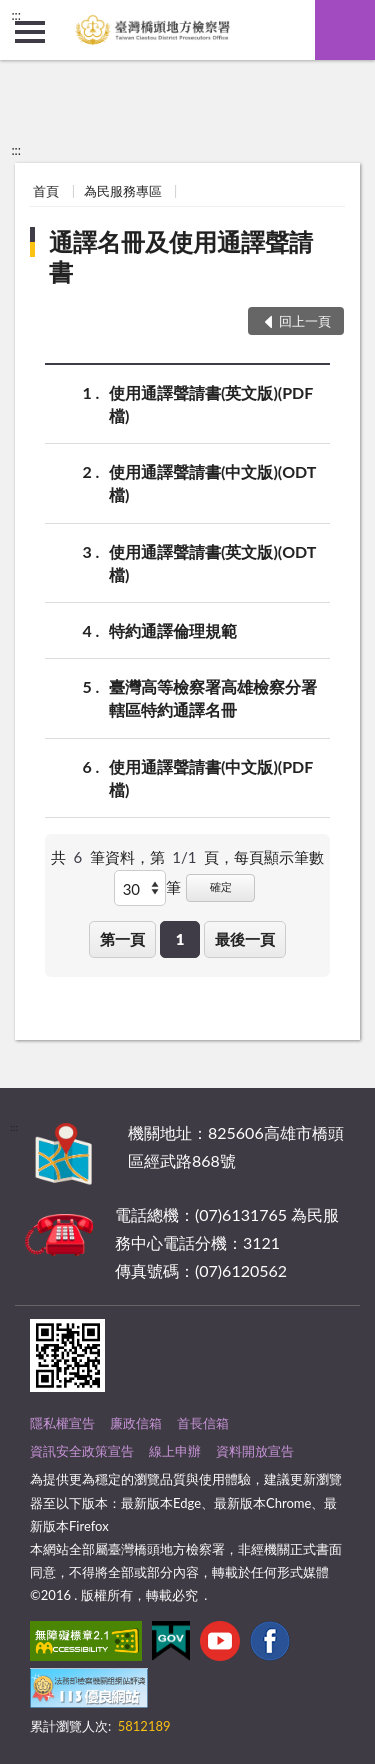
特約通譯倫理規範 (173, 630)
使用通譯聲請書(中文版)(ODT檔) (212, 482)
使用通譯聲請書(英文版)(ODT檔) (212, 562)
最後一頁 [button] (245, 939)
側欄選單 (30, 32)
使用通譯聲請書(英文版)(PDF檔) (211, 403)
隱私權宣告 (62, 1423)
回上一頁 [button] (305, 321)
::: (16, 15)
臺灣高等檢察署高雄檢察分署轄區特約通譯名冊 (213, 697)
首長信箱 (203, 1423)
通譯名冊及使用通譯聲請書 (181, 256)
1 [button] (180, 939)
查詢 (345, 30)
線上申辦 (175, 1451)
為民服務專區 (123, 191)
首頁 (46, 191)
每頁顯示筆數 (279, 857)
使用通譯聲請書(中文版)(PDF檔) (211, 777)
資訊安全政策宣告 (82, 1451)
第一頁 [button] (122, 939)
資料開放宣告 (255, 1451)
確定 (221, 886)
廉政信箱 (136, 1423)
